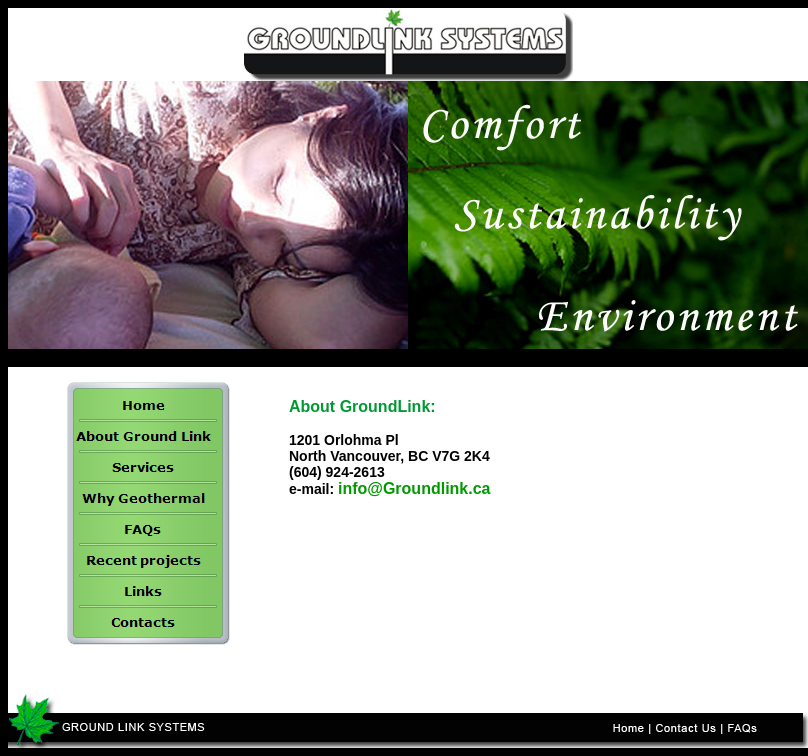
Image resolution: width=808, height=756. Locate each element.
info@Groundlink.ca (414, 488)
